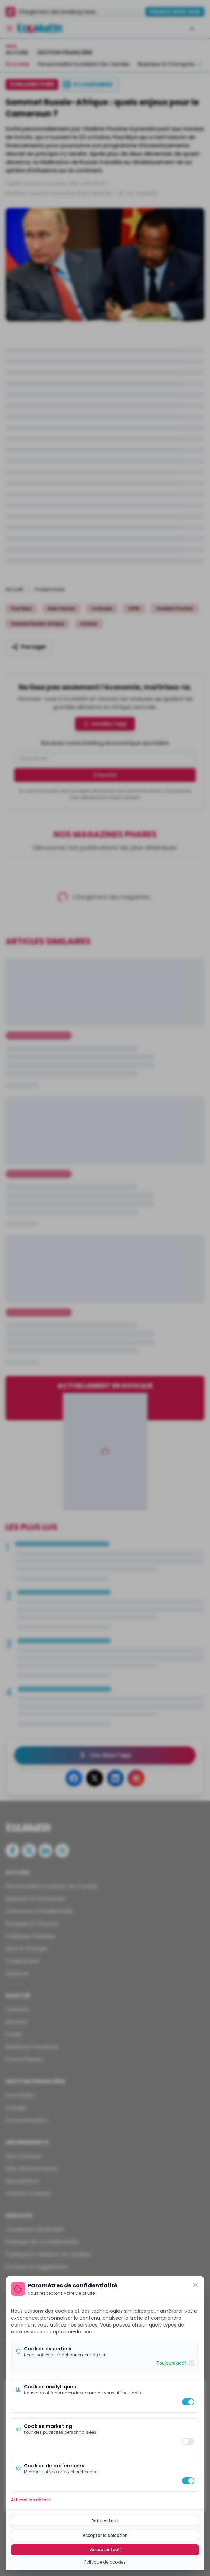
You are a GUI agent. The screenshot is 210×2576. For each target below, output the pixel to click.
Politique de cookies (105, 2562)
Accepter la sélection (105, 2535)
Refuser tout (105, 2521)
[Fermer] (195, 2285)
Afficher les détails (31, 2500)
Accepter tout (105, 2549)
